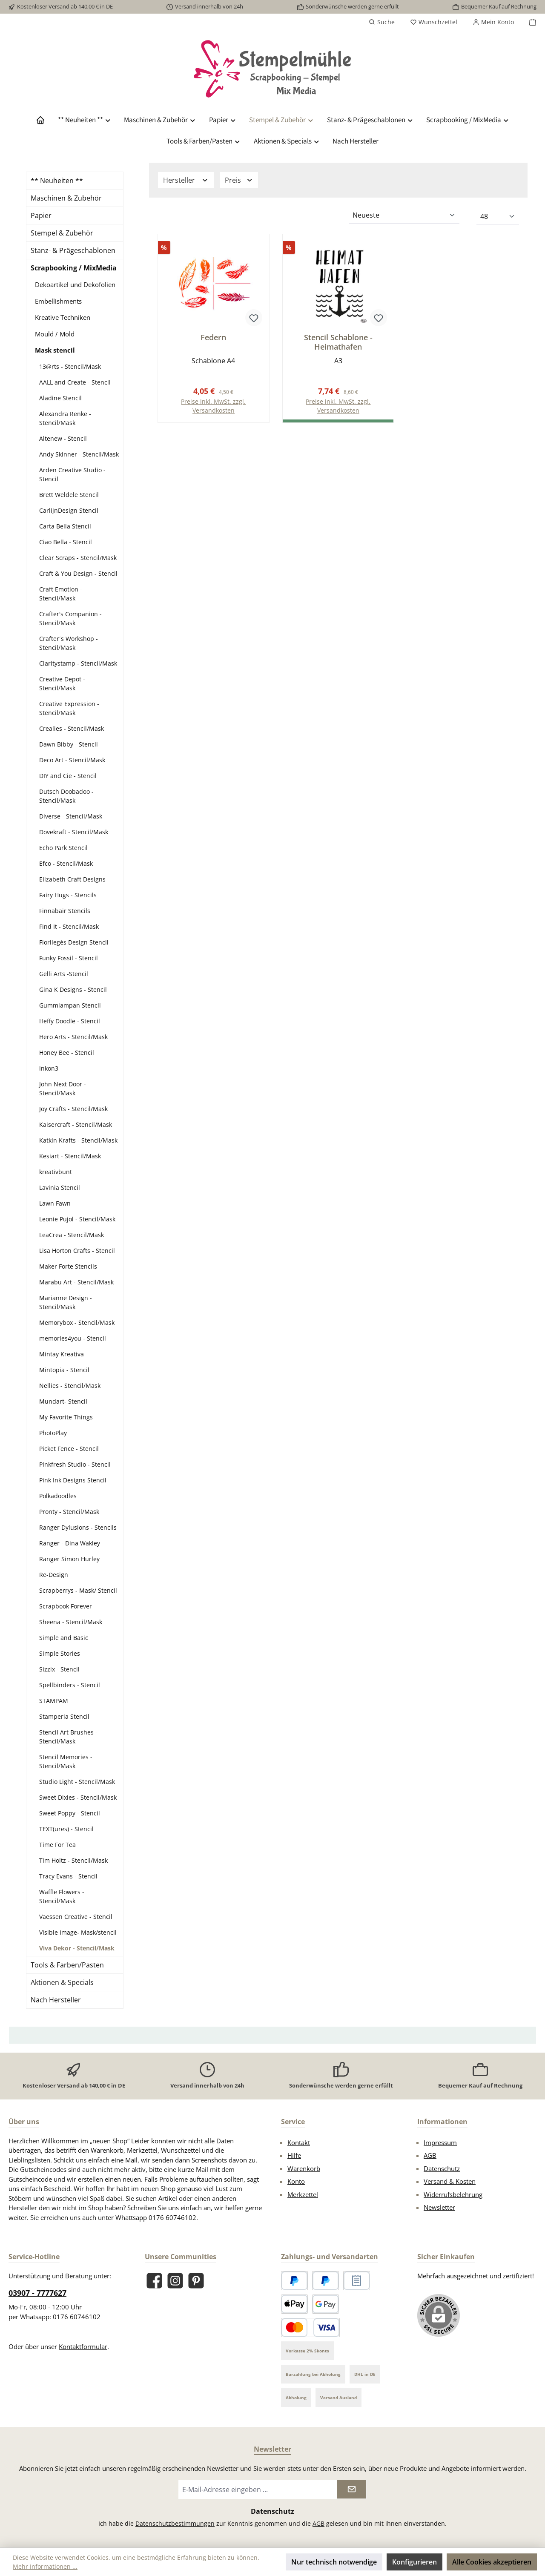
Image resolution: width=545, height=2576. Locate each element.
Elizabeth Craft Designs (72, 879)
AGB (430, 2155)
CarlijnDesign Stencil (68, 510)
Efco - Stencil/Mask (66, 863)
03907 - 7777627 (37, 2293)
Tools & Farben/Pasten (67, 1965)
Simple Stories (59, 1653)
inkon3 (48, 1068)
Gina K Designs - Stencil (73, 989)
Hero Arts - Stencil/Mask (73, 1037)
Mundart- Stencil (63, 1401)
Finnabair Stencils (64, 911)
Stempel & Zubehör (62, 233)
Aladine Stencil (60, 398)
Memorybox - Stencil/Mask (77, 1322)
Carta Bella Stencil (65, 526)
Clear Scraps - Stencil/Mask (78, 558)
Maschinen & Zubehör (66, 198)
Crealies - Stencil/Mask (71, 728)
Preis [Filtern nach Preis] (239, 180)
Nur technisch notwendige (334, 2562)
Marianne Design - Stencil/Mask (65, 1302)
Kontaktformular (83, 2346)
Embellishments (58, 301)
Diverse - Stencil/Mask (70, 816)
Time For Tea (57, 1845)
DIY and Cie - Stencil (68, 776)
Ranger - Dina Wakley (69, 1543)
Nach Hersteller (56, 2000)
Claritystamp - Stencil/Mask (78, 663)
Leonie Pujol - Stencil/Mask (77, 1219)
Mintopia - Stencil (64, 1370)
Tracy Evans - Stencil (68, 1876)
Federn (213, 337)
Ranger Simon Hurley (69, 1559)
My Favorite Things (66, 1417)
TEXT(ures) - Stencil (66, 1829)
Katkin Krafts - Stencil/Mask (78, 1140)
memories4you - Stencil (72, 1338)
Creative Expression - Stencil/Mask (69, 708)
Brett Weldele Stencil (69, 495)
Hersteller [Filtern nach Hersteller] (186, 180)
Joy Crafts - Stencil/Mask (73, 1109)
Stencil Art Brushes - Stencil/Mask (68, 1736)
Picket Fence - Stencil (69, 1449)
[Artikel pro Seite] (497, 216)
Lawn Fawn (55, 1203)
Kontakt (298, 2142)
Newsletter (439, 2207)
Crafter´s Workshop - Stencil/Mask (68, 643)
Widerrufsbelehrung (453, 2194)
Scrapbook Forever (65, 1606)
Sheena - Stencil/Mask (70, 1622)
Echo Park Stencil (63, 848)
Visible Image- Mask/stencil (78, 1932)
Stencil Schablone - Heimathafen (338, 342)
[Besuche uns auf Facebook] (154, 2280)
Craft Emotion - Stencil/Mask (60, 593)
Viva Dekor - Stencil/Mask (77, 1948)
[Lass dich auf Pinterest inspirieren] (196, 2280)
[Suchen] (381, 22)
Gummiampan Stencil (70, 1005)
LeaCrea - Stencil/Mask (71, 1235)
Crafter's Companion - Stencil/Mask (70, 618)
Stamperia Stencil (64, 1716)
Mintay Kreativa (61, 1354)
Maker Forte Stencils (68, 1266)
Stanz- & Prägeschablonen (73, 250)
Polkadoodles (58, 1496)
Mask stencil (55, 350)
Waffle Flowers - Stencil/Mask (61, 1896)
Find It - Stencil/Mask (69, 926)
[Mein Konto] (493, 22)
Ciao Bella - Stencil (65, 542)
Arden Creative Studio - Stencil (72, 474)
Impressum (440, 2142)
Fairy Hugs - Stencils (68, 895)
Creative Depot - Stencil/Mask (62, 683)
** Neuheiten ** (57, 180)
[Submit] (352, 2489)
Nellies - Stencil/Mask (69, 1385)
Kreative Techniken (62, 317)
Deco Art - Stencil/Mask (72, 760)
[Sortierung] (404, 215)
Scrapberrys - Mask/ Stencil (78, 1590)
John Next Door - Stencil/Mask (62, 1088)
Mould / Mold (55, 334)
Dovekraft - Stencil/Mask (73, 832)
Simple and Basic (63, 1638)
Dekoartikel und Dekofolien (75, 284)
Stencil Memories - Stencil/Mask (65, 1761)
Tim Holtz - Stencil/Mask (73, 1860)
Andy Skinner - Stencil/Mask (79, 454)
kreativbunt (55, 1172)
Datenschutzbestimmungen (175, 2523)
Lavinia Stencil (59, 1187)
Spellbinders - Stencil (69, 1685)
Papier (41, 215)
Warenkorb (303, 2168)
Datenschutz (442, 2168)
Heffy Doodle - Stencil (69, 1021)
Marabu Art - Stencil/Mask (76, 1282)
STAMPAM (53, 1701)
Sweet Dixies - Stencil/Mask (78, 1797)
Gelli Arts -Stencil (63, 974)
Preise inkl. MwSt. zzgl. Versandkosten (213, 405)
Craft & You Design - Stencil (78, 573)
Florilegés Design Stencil (74, 942)
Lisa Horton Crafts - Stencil (77, 1250)
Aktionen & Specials (62, 1982)
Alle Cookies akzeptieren (491, 2562)
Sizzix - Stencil (59, 1669)
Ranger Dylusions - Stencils (78, 1527)
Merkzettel (302, 2194)
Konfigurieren (414, 2562)
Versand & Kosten (450, 2181)
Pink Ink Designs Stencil (72, 1480)
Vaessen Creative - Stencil (75, 1917)
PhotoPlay (53, 1433)
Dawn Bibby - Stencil (68, 744)
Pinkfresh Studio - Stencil (75, 1464)
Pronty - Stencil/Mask (69, 1512)
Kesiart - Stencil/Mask (70, 1156)
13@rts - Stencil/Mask (70, 366)
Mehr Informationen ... (45, 2566)
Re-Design (53, 1575)
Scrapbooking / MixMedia (74, 268)
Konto (296, 2181)
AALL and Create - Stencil (75, 382)
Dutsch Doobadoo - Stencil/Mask (66, 795)
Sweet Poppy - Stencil (69, 1813)
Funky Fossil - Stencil (68, 958)
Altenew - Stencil (63, 438)
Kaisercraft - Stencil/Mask (75, 1124)
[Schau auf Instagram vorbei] (175, 2280)
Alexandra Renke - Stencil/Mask (65, 418)
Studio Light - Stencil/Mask (77, 1782)
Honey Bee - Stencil (66, 1052)
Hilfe (294, 2155)
